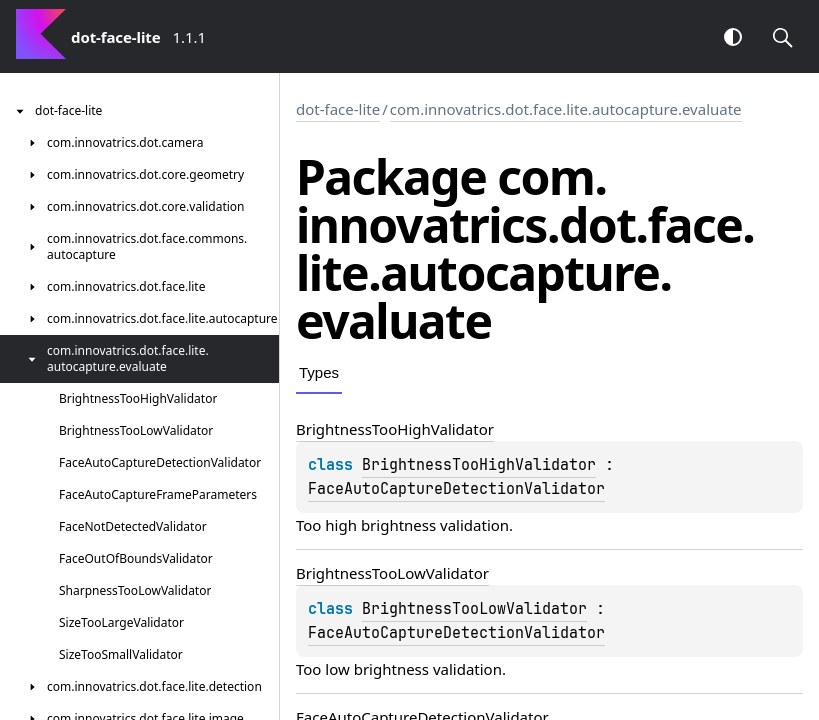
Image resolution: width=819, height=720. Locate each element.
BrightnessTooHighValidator (479, 465)
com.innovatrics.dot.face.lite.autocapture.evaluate (566, 109)
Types (319, 372)
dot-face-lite (338, 109)
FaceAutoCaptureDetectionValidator (456, 489)
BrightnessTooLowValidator (474, 609)
